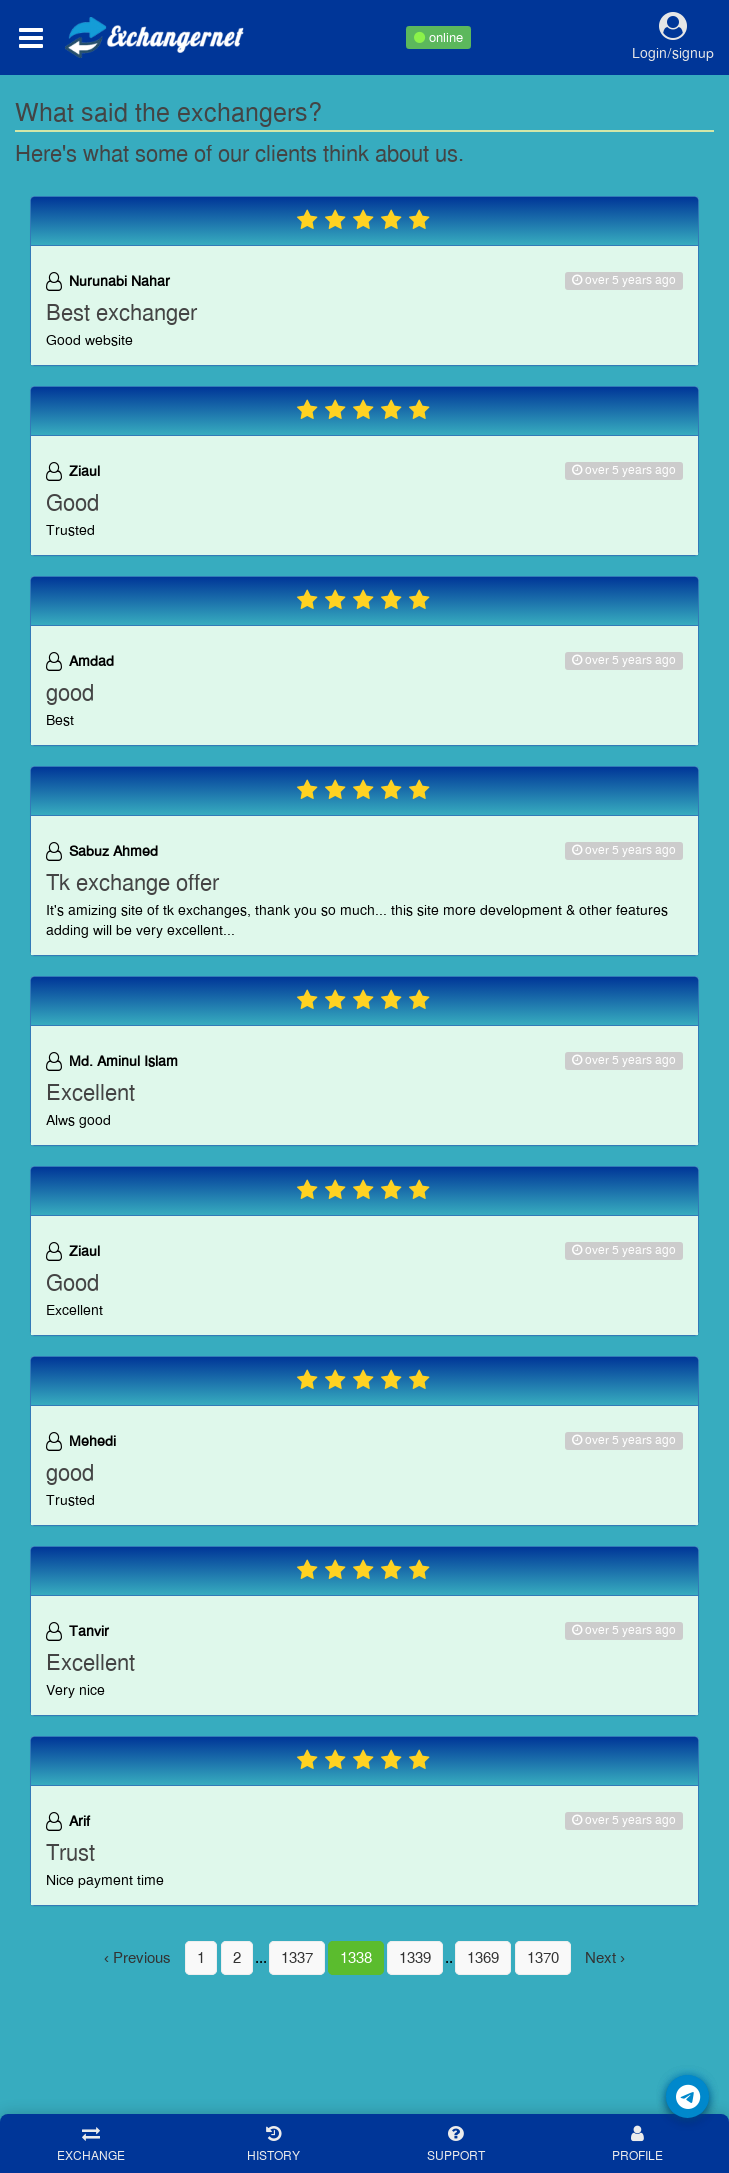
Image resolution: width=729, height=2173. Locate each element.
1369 (483, 1958)
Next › (605, 1958)
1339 (415, 1958)
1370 (543, 1958)
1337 (297, 1958)
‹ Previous (137, 1958)
